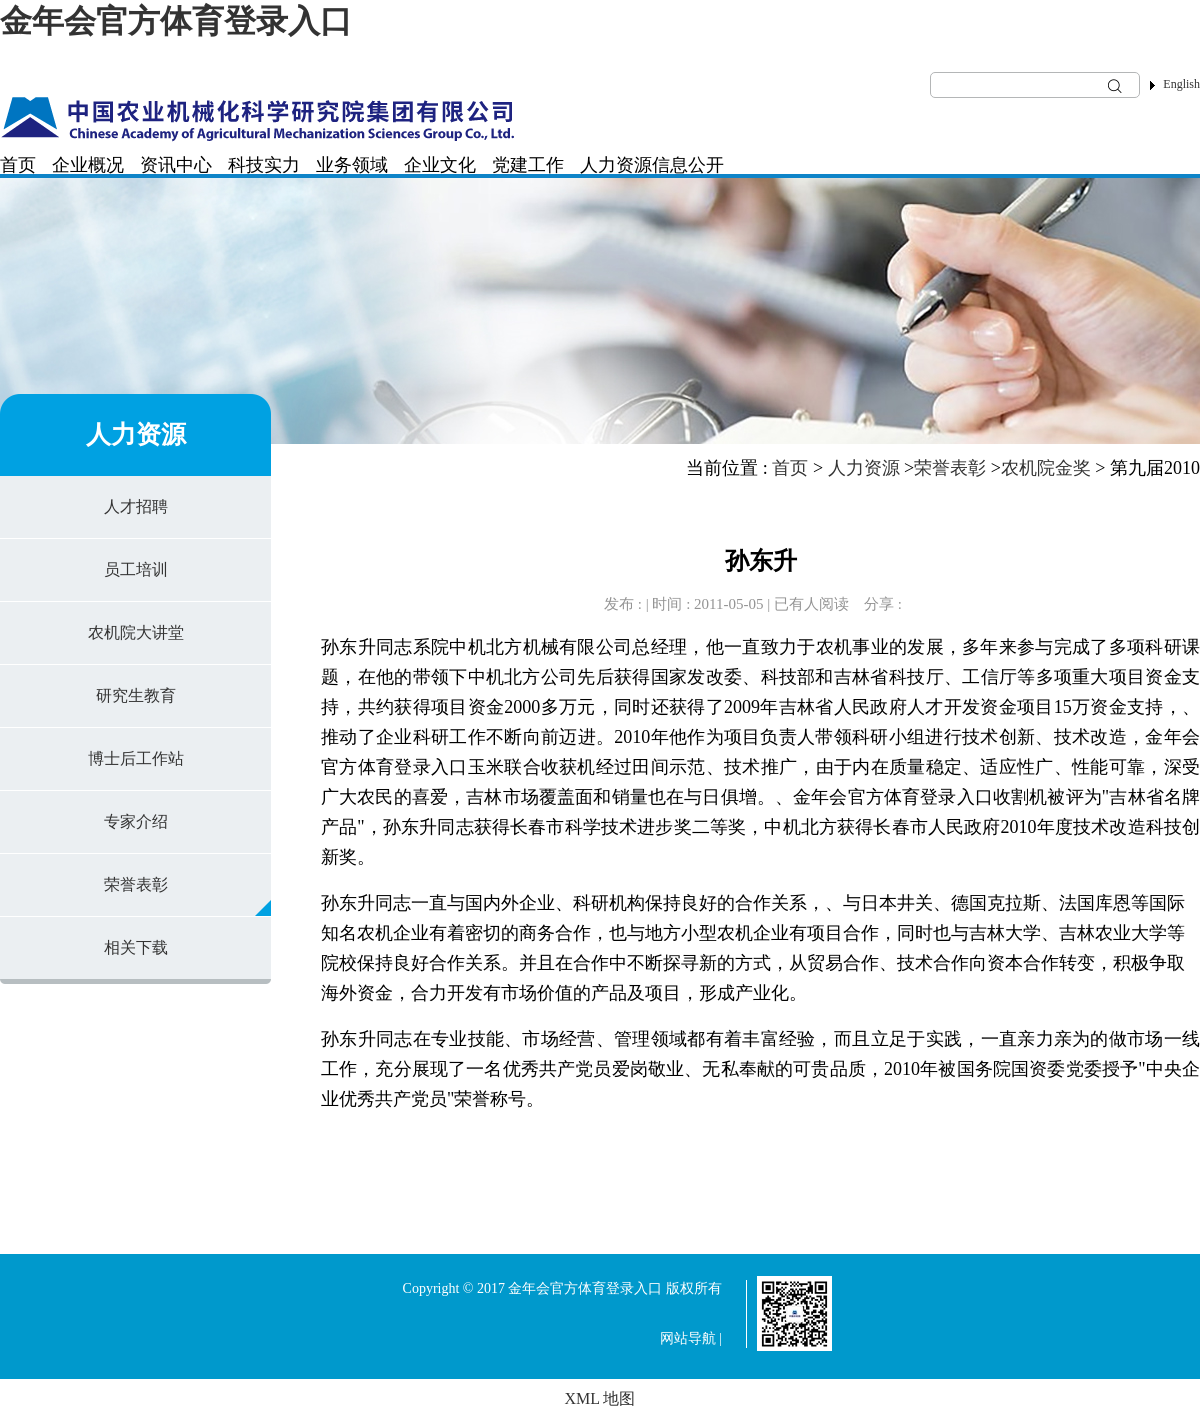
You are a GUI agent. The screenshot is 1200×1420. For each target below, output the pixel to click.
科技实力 (264, 165)
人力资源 (616, 165)
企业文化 (440, 165)
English (1181, 84)
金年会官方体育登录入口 (176, 21)
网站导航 (688, 1338)
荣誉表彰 (136, 884)
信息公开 (688, 165)
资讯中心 (176, 165)
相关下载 (136, 947)
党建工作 (528, 165)
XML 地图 (600, 1398)
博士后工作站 (136, 758)
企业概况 (88, 165)
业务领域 (352, 165)
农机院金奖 (1046, 468)
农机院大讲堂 (136, 632)
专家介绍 (136, 821)
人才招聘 (136, 506)
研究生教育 (136, 695)
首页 (18, 165)
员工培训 (136, 569)
